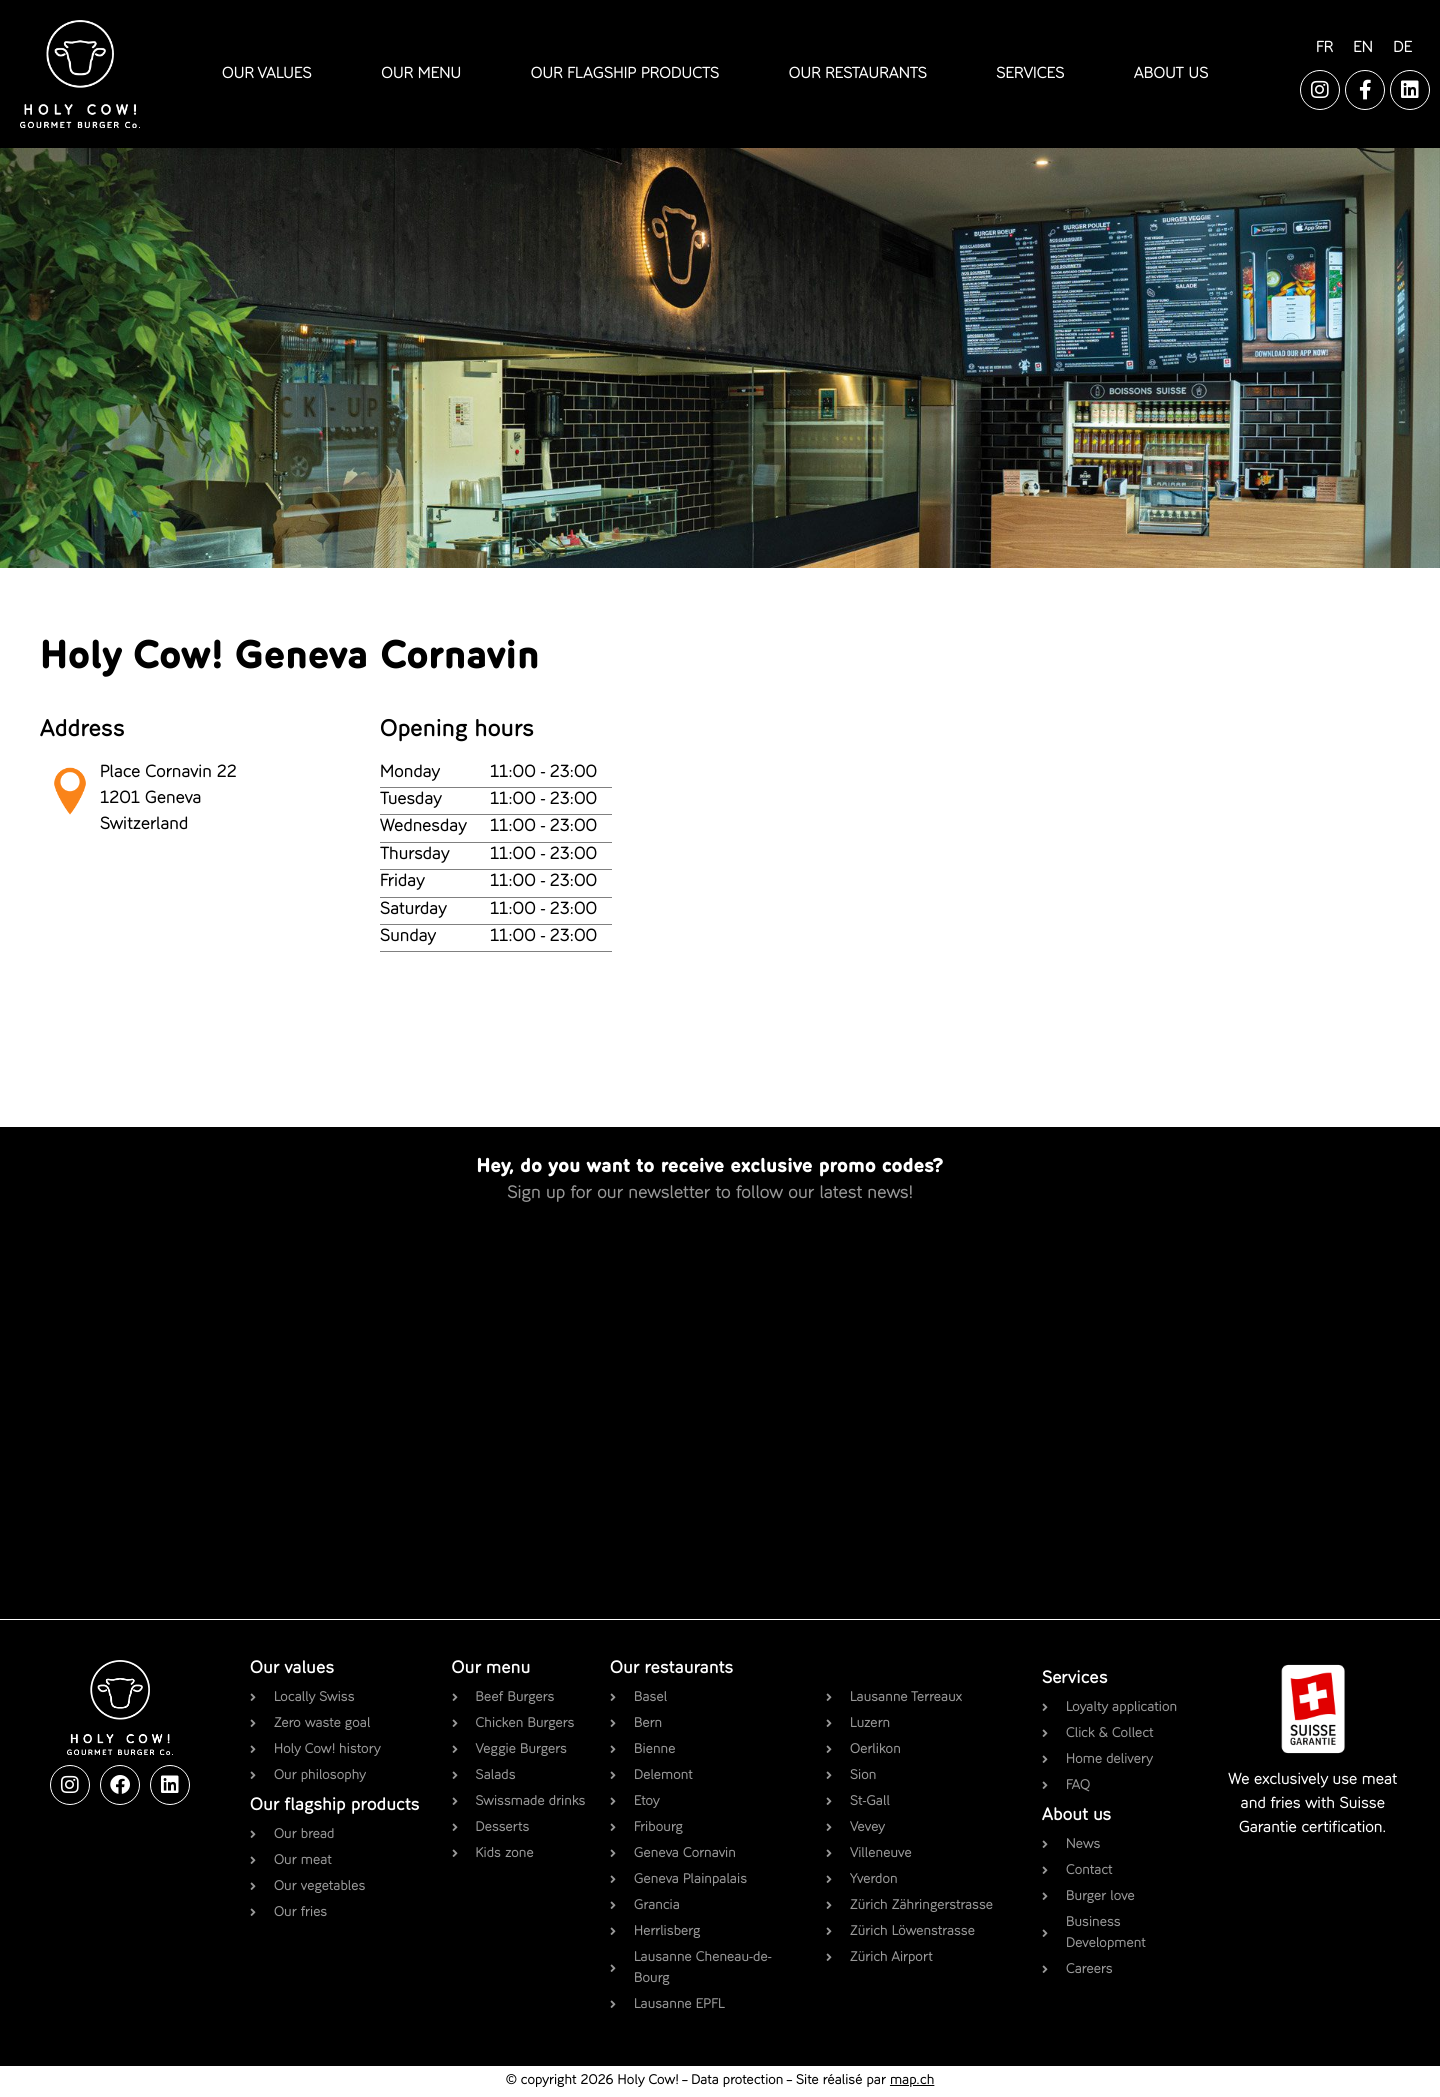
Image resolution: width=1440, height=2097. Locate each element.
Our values (292, 1669)
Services (1075, 1679)
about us (1171, 74)
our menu (421, 74)
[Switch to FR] (1324, 48)
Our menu (491, 1669)
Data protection (737, 2081)
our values (267, 74)
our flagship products (625, 74)
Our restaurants (671, 1669)
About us (1076, 1816)
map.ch (912, 2081)
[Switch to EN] (1363, 48)
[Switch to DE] (1402, 48)
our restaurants (858, 74)
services (1030, 74)
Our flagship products (335, 1806)
